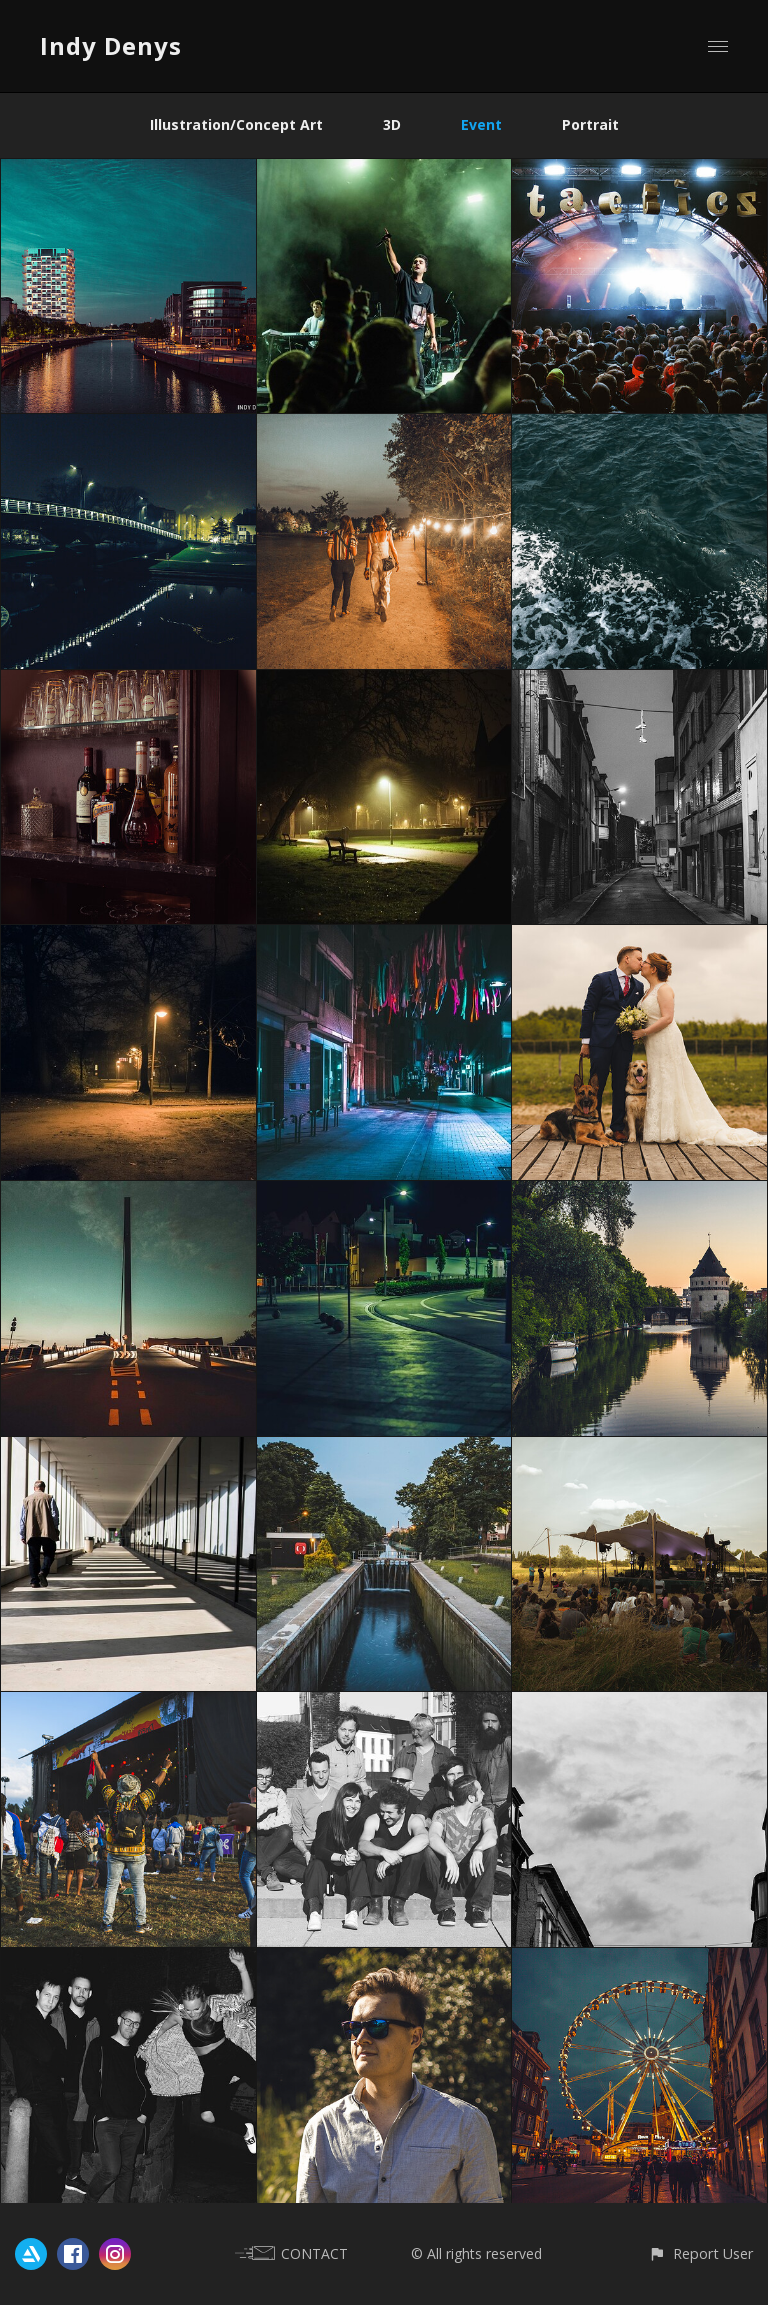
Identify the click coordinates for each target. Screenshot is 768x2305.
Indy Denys (111, 45)
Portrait (590, 124)
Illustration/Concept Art (236, 124)
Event (481, 124)
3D (392, 124)
